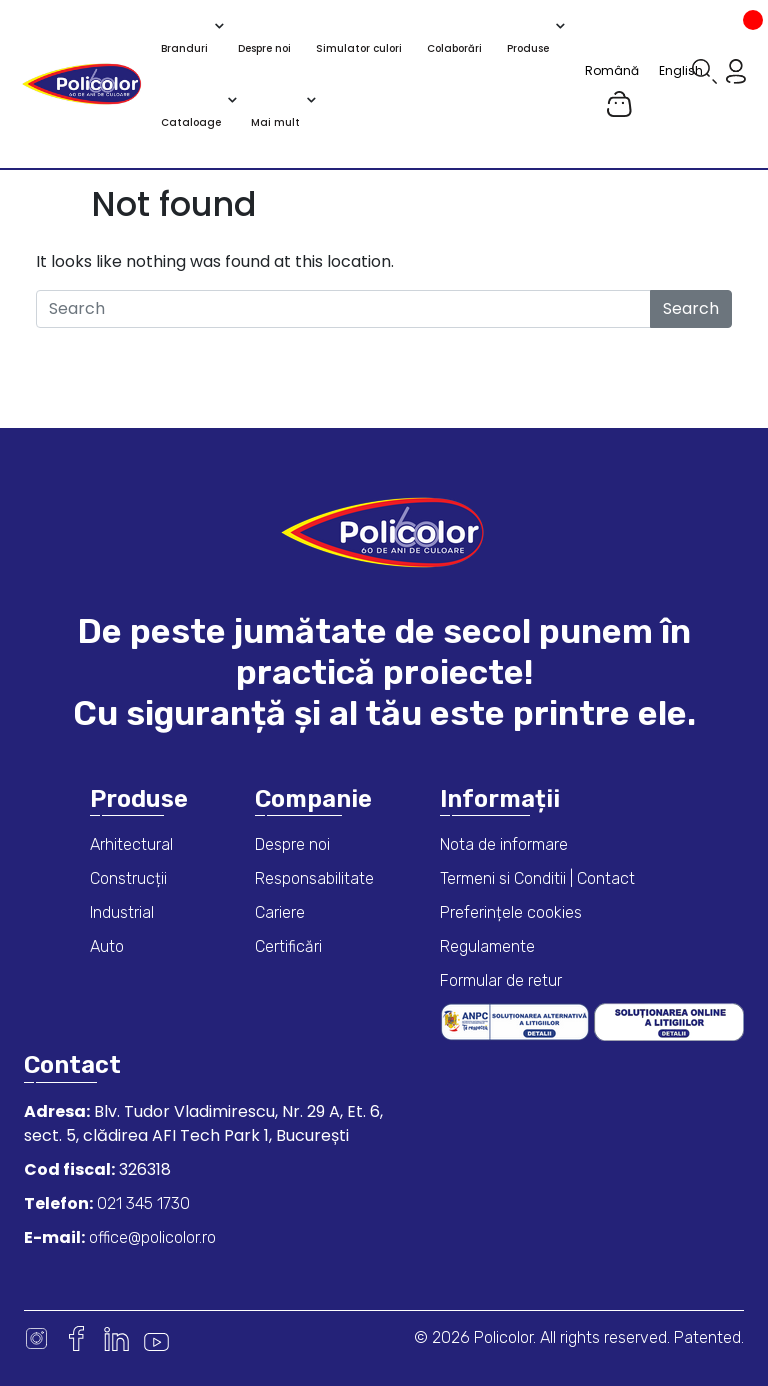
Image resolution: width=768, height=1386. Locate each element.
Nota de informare (504, 844)
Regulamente (487, 946)
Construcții (128, 878)
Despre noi (292, 844)
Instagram (36, 1338)
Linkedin (116, 1338)
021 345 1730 (141, 1203)
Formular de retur (501, 980)
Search (691, 308)
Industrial (122, 912)
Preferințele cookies (511, 912)
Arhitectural (131, 844)
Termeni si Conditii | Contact (537, 878)
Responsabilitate (314, 878)
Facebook (76, 1338)
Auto (107, 946)
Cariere (280, 912)
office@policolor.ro (150, 1237)
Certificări (288, 946)
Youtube (156, 1338)
